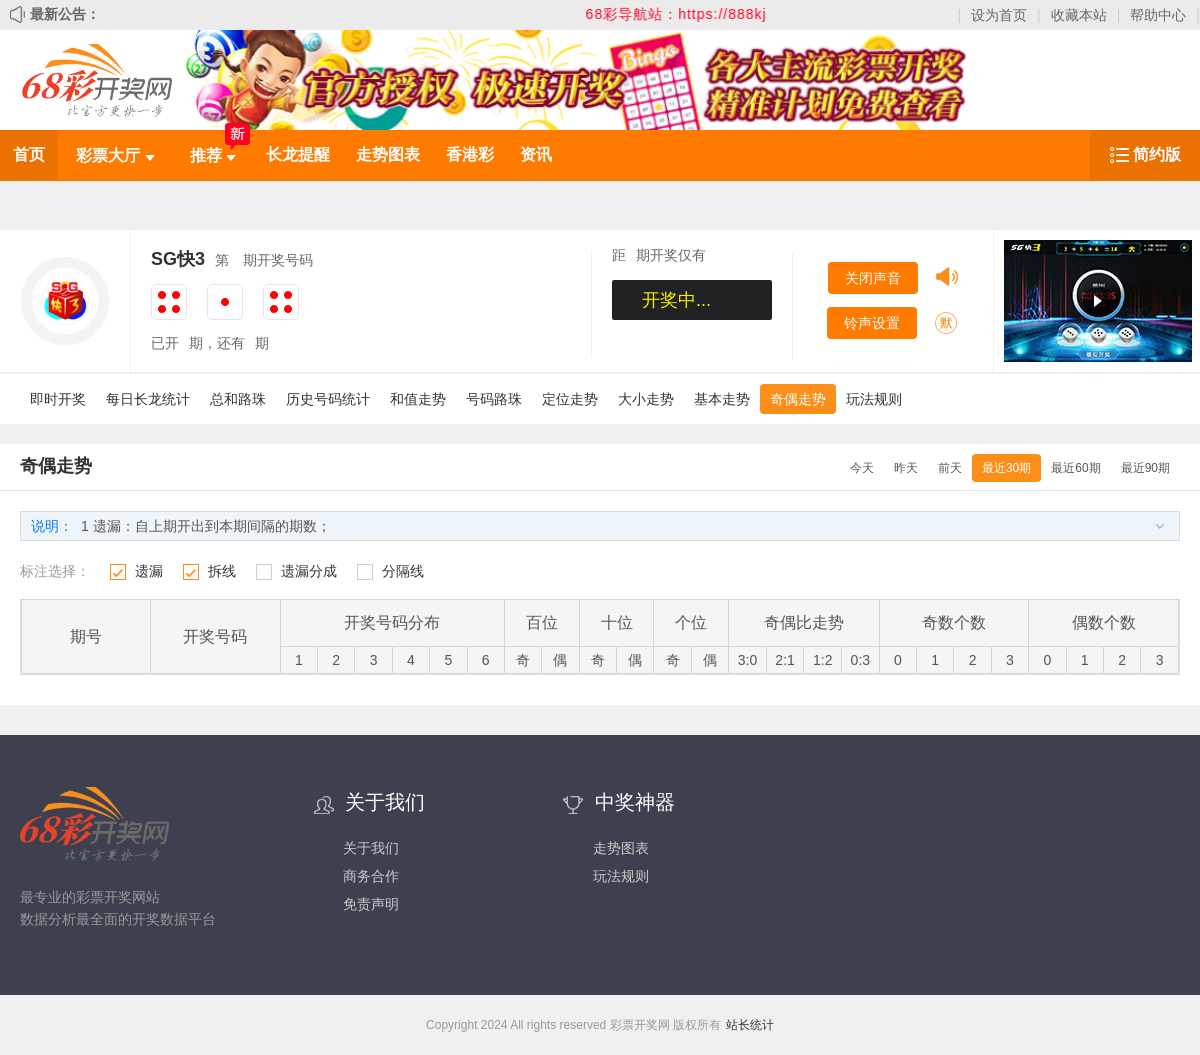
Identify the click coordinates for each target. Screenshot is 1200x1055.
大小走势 (646, 399)
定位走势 (570, 399)
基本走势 (722, 399)
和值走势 (418, 399)
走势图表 (388, 154)
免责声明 (371, 904)
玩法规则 (874, 399)
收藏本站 (1079, 15)
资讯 (536, 154)
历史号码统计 (328, 399)
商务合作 (371, 876)
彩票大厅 (115, 155)
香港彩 (470, 154)
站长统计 (750, 1025)
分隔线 (403, 571)
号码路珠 (494, 399)
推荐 (213, 155)
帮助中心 (1158, 15)
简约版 (1157, 154)
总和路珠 (238, 399)
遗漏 (149, 571)
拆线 (222, 571)
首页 (29, 154)
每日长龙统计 (148, 399)
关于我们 (371, 848)
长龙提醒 (298, 154)
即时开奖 (58, 399)
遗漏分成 (309, 571)
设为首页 (999, 15)
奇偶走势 (798, 399)
